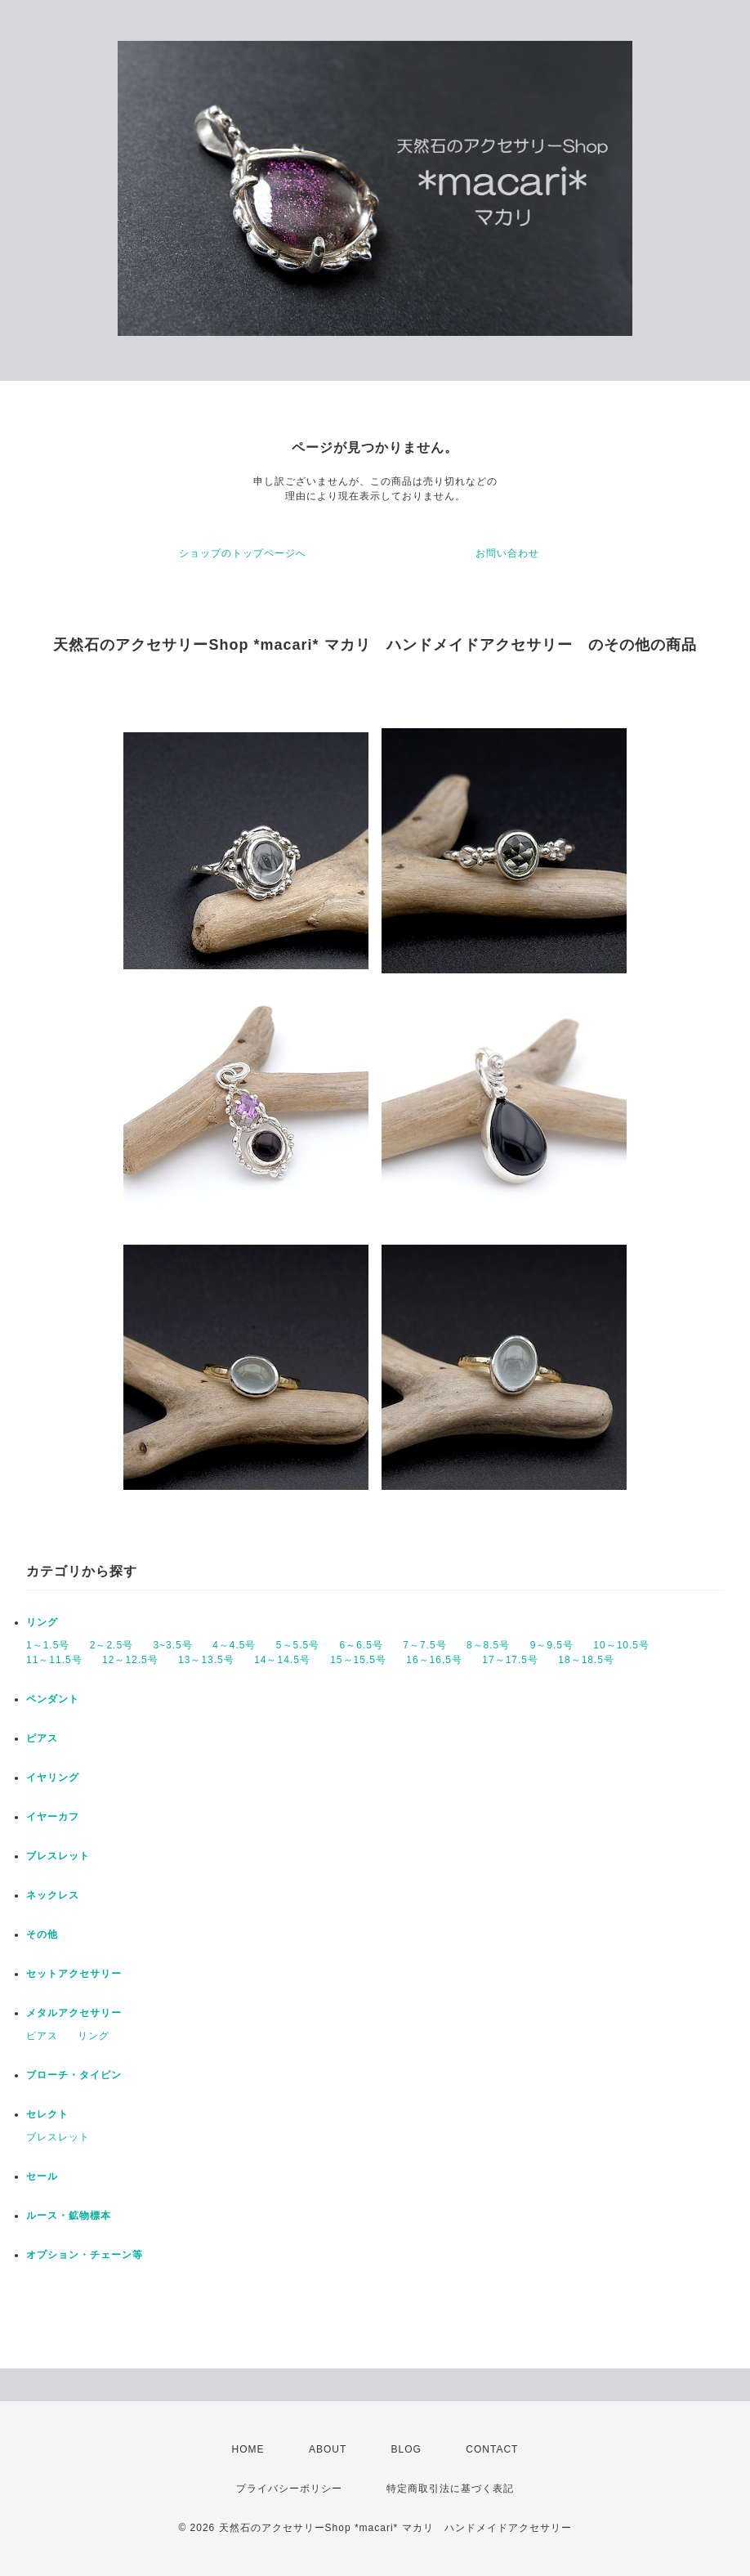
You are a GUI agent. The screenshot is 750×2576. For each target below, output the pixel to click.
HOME (248, 2449)
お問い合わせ (507, 553)
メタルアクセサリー (74, 2013)
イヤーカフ (52, 1816)
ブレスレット (58, 1856)
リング (42, 1622)
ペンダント (52, 1699)
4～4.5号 (234, 1645)
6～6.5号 (361, 1645)
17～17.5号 (510, 1660)
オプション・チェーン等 (84, 2255)
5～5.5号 (297, 1645)
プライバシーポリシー (289, 2488)
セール (42, 2176)
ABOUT (327, 2449)
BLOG (406, 2449)
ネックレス (52, 1895)
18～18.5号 (586, 1660)
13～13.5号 (206, 1660)
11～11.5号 (54, 1660)
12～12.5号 (130, 1660)
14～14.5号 (282, 1660)
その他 (42, 1934)
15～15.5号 (358, 1660)
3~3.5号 (172, 1645)
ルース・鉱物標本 (68, 2215)
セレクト (47, 2114)
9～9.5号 (552, 1645)
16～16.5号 (434, 1660)
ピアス (42, 1738)
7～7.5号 (424, 1645)
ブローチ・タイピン (74, 2075)
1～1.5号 (47, 1645)
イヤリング (52, 1777)
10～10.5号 (621, 1645)
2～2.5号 (111, 1645)
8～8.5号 (488, 1645)
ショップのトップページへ (242, 553)
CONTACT (492, 2449)
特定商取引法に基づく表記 (450, 2488)
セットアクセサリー (74, 1973)
